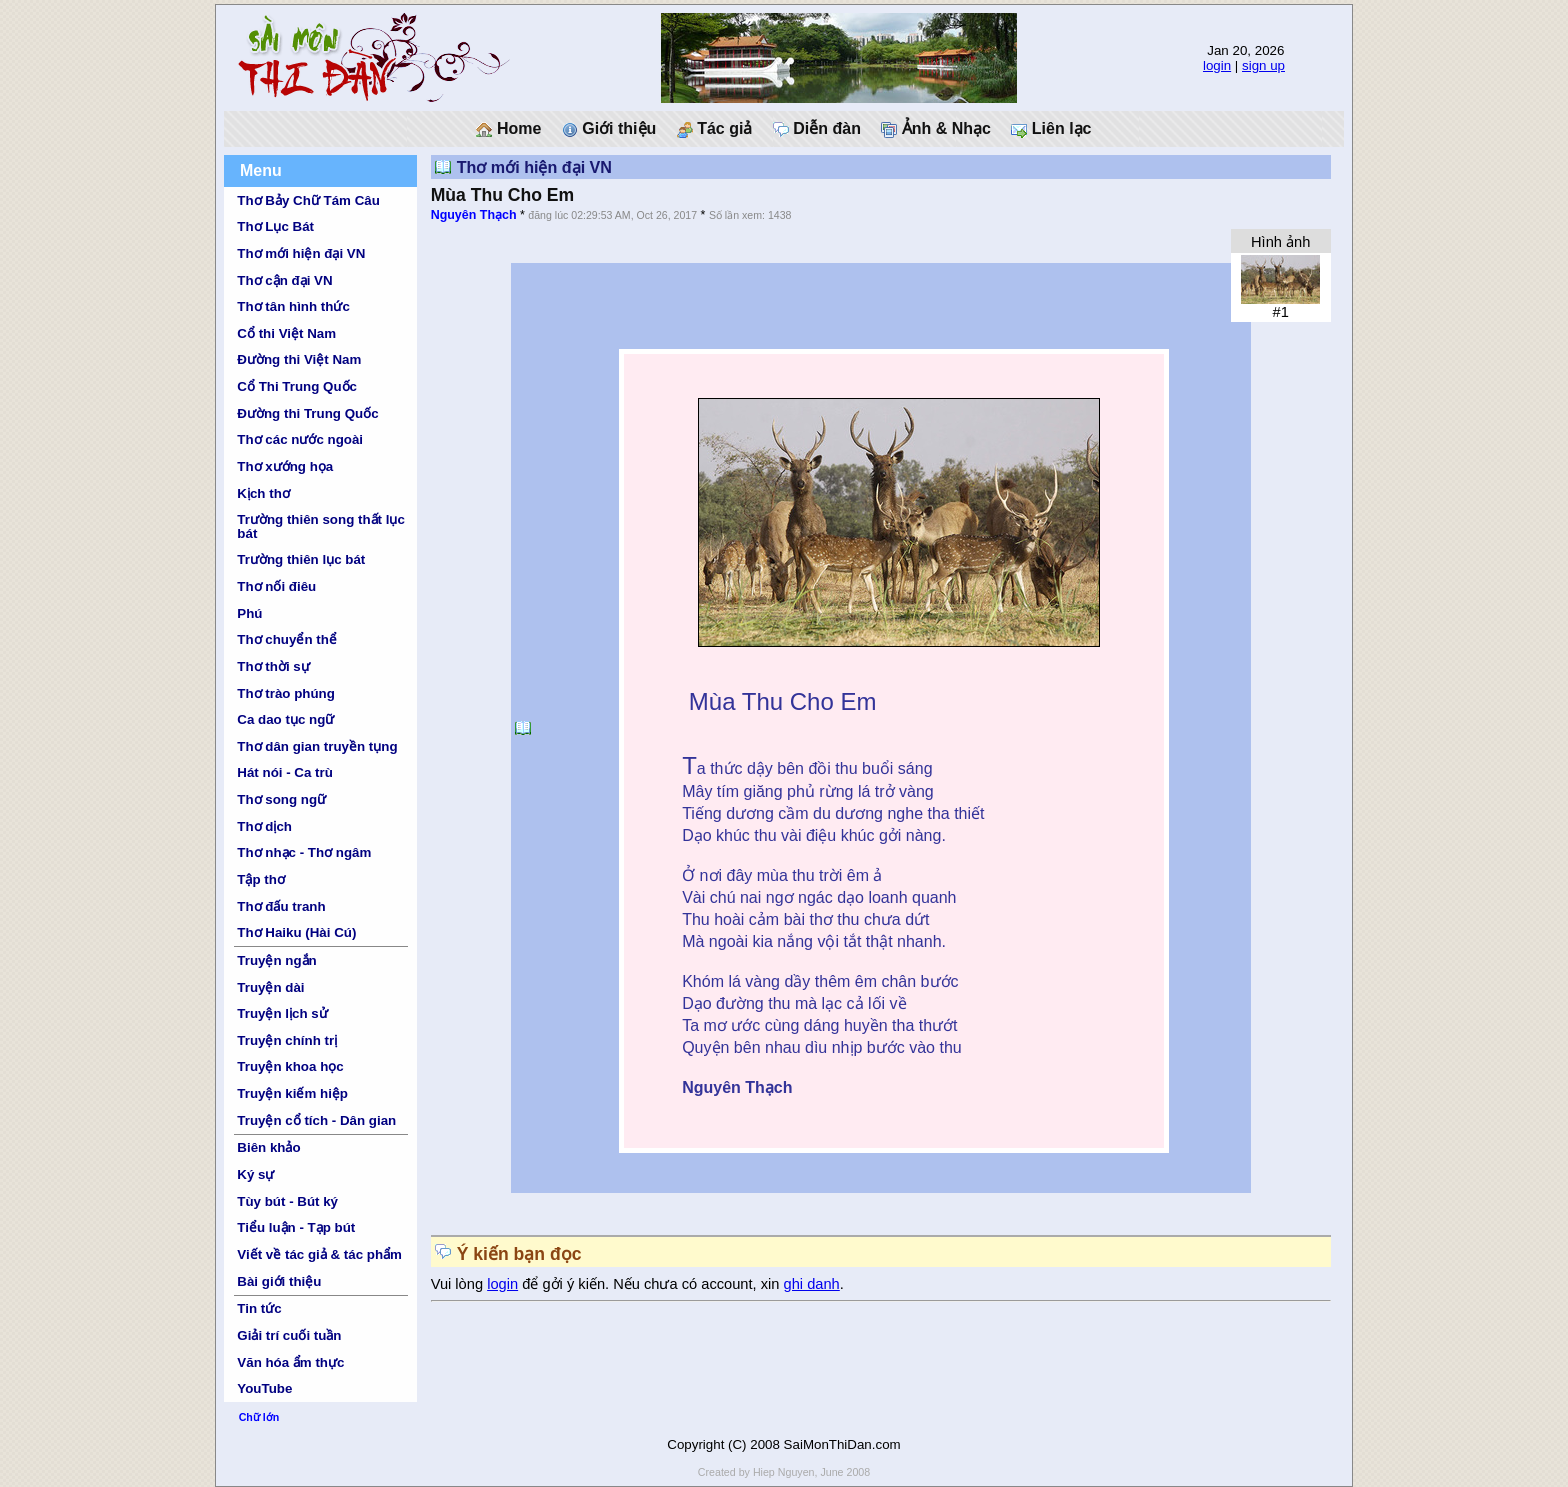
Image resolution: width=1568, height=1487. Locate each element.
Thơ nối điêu (276, 586)
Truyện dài (270, 987)
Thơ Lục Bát (275, 226)
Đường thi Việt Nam (299, 359)
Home (508, 129)
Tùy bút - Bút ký (287, 1201)
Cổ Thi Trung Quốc (297, 386)
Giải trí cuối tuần (289, 1335)
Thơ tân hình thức (293, 306)
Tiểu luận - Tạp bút (296, 1227)
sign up (1263, 65)
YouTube (264, 1388)
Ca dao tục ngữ (285, 719)
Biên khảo (268, 1147)
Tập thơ (261, 879)
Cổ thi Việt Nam (286, 333)
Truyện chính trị (287, 1040)
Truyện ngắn (276, 960)
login (1217, 65)
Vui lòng (459, 1284)
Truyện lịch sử (282, 1013)
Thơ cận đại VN (284, 280)
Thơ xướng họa (285, 466)
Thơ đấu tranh (281, 906)
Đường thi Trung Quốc (307, 413)
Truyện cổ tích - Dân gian (316, 1120)
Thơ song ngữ (281, 799)
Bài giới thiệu (279, 1281)
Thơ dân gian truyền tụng (317, 746)
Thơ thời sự (273, 666)
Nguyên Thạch (474, 215)
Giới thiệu (609, 129)
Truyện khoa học (290, 1066)
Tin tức (259, 1308)
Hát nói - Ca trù (285, 772)
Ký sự (255, 1174)
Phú (249, 613)
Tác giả (715, 129)
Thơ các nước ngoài (300, 439)
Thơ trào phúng (286, 693)
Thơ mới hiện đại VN (301, 253)
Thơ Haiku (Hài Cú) (296, 932)
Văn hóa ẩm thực (290, 1362)
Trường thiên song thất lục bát (321, 526)
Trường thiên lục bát (301, 559)
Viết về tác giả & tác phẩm (319, 1254)
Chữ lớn (259, 1417)
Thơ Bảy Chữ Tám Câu (308, 200)
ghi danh (812, 1284)
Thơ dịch (264, 826)
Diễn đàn (817, 129)
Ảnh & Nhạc (936, 129)
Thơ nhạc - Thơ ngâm (304, 852)
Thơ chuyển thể (287, 639)
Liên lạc (1051, 129)
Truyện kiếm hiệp (292, 1093)
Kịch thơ (263, 493)
